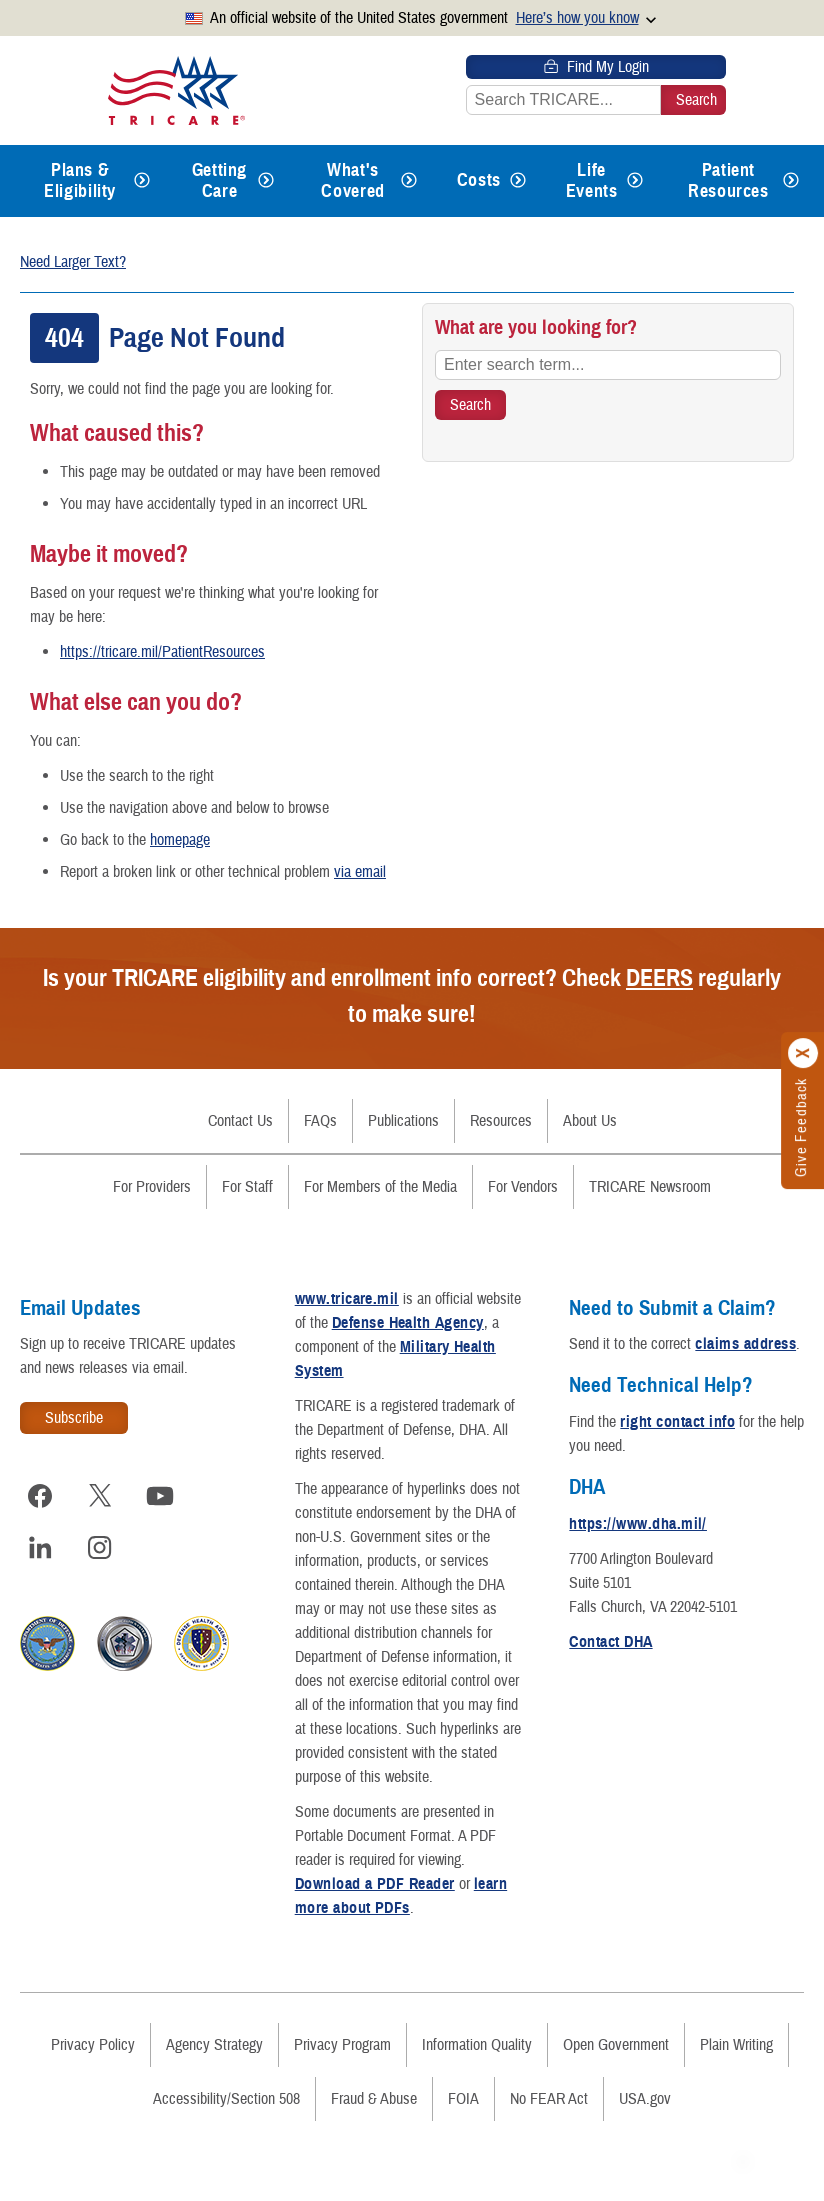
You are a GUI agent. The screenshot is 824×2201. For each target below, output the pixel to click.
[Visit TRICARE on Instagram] (100, 1548)
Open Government (616, 2045)
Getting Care (219, 180)
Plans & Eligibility (80, 180)
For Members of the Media (380, 1187)
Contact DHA (610, 1642)
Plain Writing (736, 2045)
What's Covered (352, 180)
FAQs (320, 1121)
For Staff (247, 1187)
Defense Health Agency (408, 1323)
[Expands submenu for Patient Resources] (791, 181)
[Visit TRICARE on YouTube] (160, 1496)
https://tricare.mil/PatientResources (162, 652)
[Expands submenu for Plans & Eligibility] (142, 181)
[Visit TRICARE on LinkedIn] (40, 1548)
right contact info (677, 1422)
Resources (501, 1121)
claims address (745, 1344)
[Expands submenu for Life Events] (635, 181)
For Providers (152, 1187)
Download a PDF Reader (375, 1884)
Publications (403, 1121)
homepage (180, 840)
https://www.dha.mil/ (638, 1524)
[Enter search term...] (608, 365)
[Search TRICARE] (470, 405)
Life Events (592, 180)
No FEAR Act (549, 2099)
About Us (590, 1121)
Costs (479, 180)
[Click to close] (804, 1054)
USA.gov (645, 2099)
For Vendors (523, 1187)
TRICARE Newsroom (650, 1187)
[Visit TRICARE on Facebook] (40, 1496)
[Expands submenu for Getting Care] (266, 181)
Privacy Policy (93, 2045)
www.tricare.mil (347, 1299)
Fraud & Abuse (374, 2099)
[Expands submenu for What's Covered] (409, 181)
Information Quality (477, 2045)
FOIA (463, 2099)
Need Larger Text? (73, 262)
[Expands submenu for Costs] (518, 181)
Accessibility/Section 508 (226, 2099)
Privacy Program (342, 2045)
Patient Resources (728, 180)
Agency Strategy (214, 2045)
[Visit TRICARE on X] (100, 1496)
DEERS (659, 978)
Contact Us (240, 1121)
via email (360, 872)
